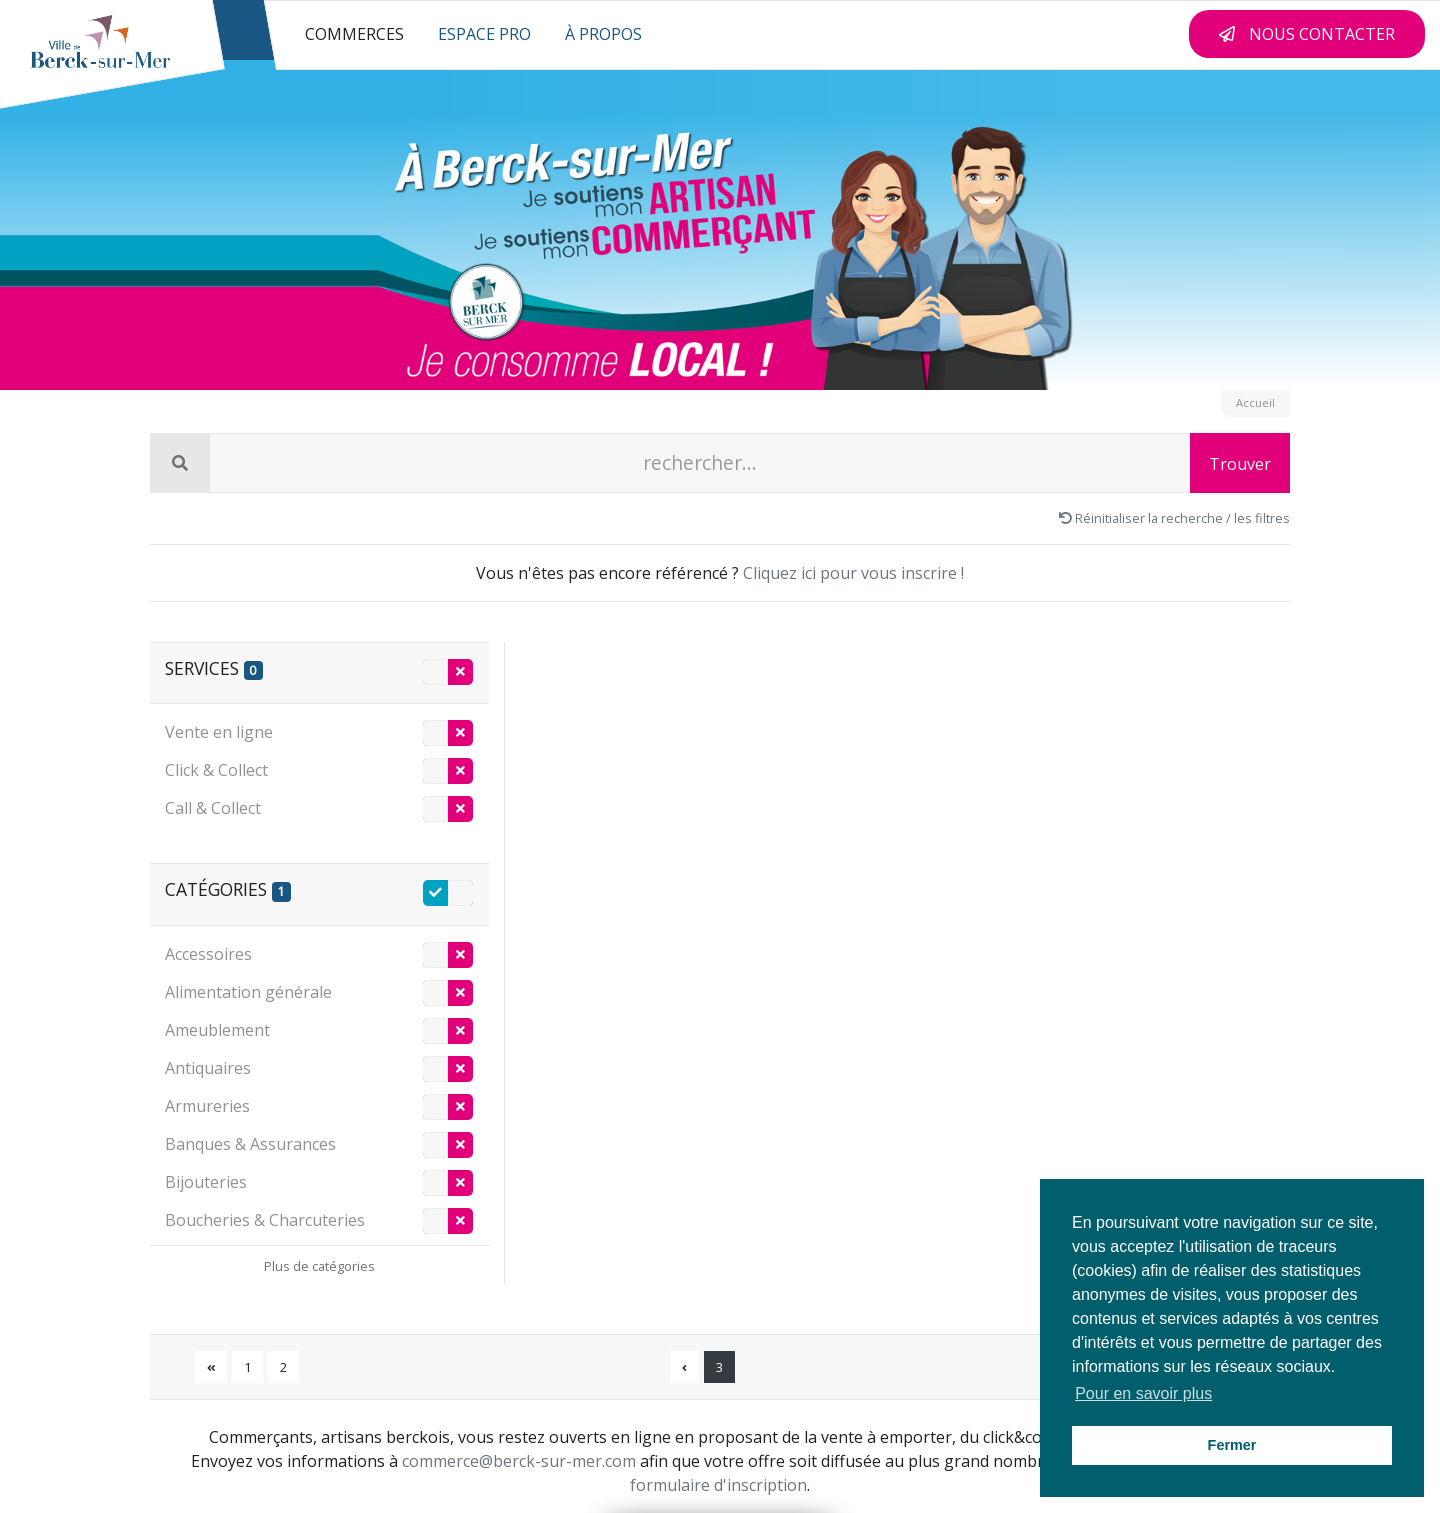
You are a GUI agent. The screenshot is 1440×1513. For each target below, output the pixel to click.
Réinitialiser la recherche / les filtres (1174, 518)
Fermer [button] (1232, 1445)
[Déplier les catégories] (319, 1265)
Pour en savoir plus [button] (1143, 1393)
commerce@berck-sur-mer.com (519, 1461)
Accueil (1255, 402)
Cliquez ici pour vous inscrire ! (853, 573)
